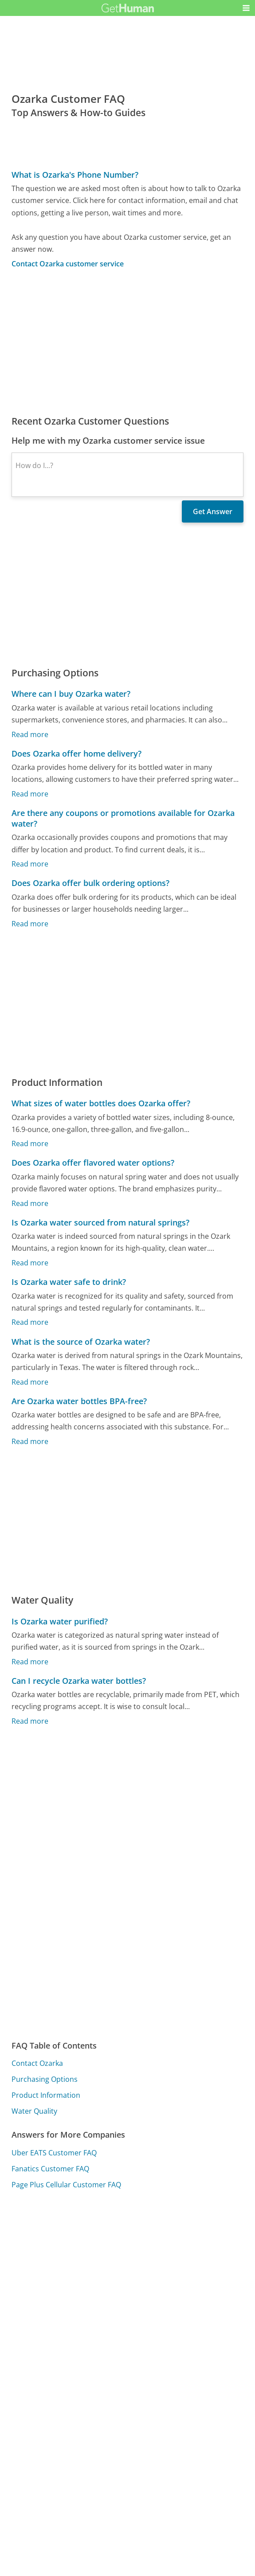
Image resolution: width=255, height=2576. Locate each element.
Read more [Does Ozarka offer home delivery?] (30, 793)
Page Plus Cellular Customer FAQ (66, 2185)
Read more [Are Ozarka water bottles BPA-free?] (30, 1441)
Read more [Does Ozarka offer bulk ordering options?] (30, 923)
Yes (145, 2254)
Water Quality (34, 2111)
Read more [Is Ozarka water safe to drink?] (30, 1322)
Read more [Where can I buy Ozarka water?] (30, 734)
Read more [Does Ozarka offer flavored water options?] (30, 1203)
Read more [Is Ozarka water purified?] (30, 1661)
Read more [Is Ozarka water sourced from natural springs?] (30, 1263)
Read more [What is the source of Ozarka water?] (30, 1381)
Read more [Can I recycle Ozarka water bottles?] (30, 1721)
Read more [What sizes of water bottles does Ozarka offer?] (30, 1143)
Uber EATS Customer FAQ (54, 2153)
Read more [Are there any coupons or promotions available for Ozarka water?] (30, 864)
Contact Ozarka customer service (68, 264)
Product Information (46, 2095)
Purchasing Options (45, 2079)
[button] (246, 8)
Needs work (178, 2254)
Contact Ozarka (37, 2063)
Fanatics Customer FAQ (50, 2169)
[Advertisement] (127, 342)
